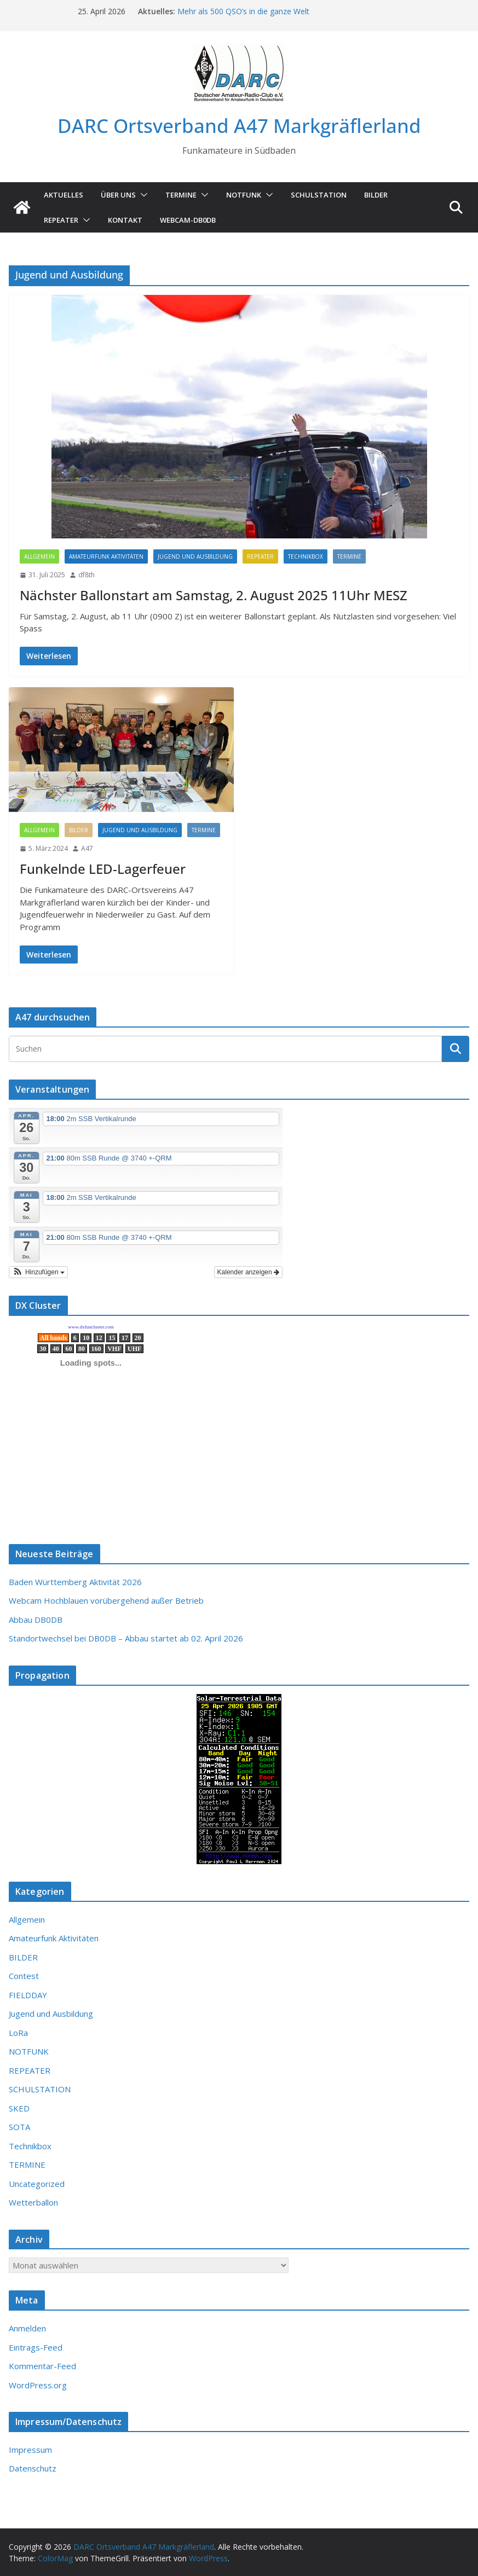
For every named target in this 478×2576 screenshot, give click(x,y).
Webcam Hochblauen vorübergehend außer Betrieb (106, 1600)
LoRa (18, 2032)
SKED (19, 2108)
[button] (142, 195)
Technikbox (305, 556)
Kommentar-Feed (42, 2365)
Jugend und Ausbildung (195, 556)
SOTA (19, 2126)
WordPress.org (38, 2385)
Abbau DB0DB (35, 1619)
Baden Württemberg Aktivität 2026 (75, 1581)
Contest (24, 1975)
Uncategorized (37, 2183)
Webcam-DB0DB (188, 220)
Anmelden (27, 2328)
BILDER (78, 830)
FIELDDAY (28, 1994)
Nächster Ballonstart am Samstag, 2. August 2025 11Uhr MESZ (213, 595)
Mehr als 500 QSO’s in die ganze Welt (243, 11)
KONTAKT (125, 220)
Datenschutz (32, 2468)
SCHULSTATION (319, 195)
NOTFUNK (243, 195)
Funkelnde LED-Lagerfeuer (103, 869)
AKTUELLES (63, 195)
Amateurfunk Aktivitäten (106, 556)
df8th (86, 574)
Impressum (30, 2449)
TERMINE (181, 195)
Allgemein (39, 556)
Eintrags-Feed (35, 2347)
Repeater (61, 220)
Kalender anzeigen (248, 1272)
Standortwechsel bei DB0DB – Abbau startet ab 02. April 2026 (126, 1638)
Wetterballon (33, 2202)
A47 (87, 848)
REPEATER (260, 556)
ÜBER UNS (118, 195)
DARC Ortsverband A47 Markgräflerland (239, 125)
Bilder (376, 195)
